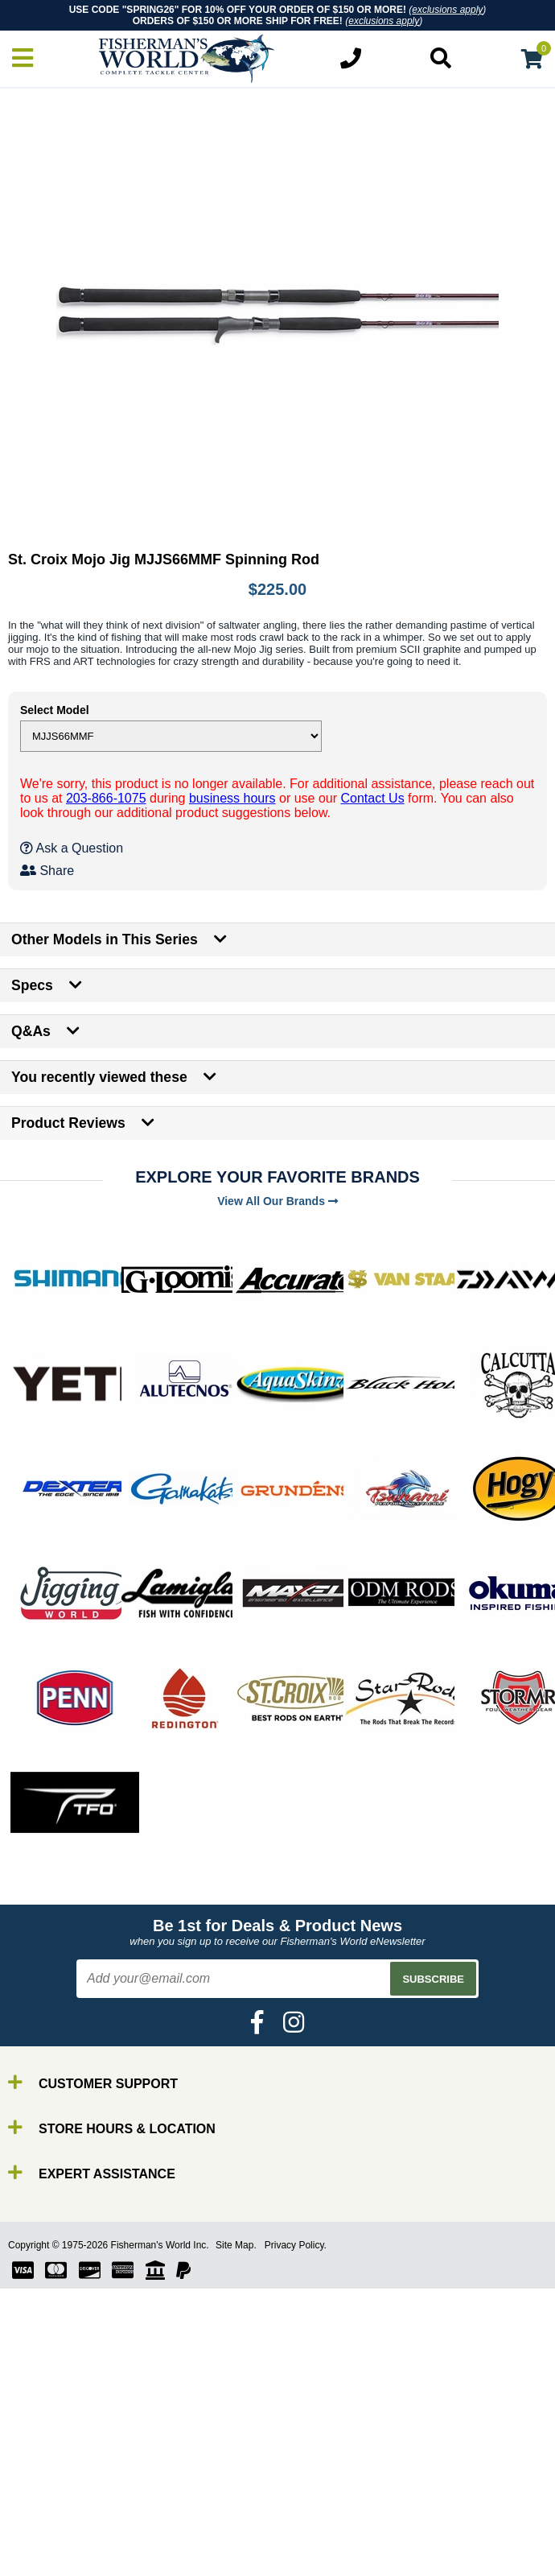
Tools (47, 2564)
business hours (232, 798)
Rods (47, 2492)
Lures (48, 2535)
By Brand (58, 2477)
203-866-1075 (106, 798)
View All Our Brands (277, 1201)
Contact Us (373, 798)
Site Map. (236, 2245)
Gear (46, 2550)
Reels (48, 2506)
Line (44, 2521)
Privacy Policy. (296, 2245)
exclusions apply (447, 9)
